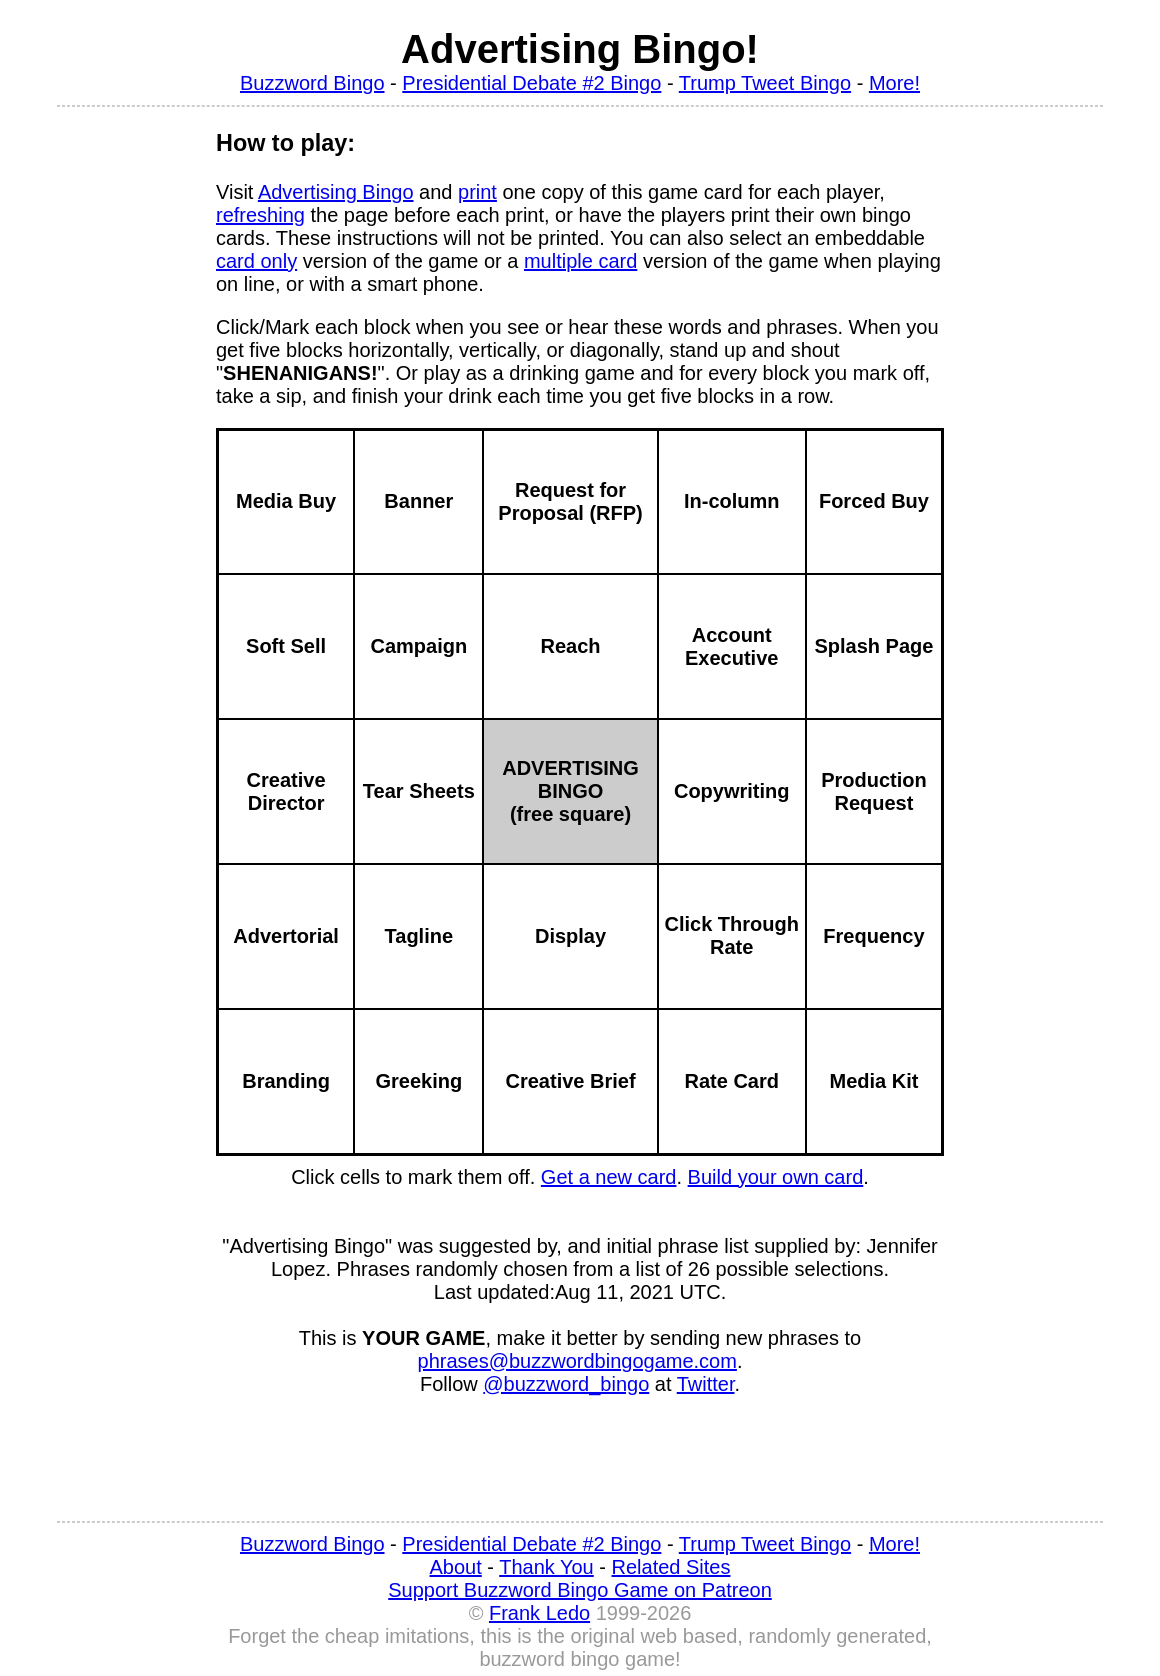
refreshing (260, 215)
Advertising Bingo (336, 192)
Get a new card (609, 1177)
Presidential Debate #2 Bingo (531, 83)
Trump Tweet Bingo (765, 83)
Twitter (706, 1384)
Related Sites (671, 1567)
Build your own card (776, 1177)
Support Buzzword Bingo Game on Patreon (580, 1590)
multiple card (580, 261)
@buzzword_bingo (566, 1384)
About (456, 1567)
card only (256, 261)
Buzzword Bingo (312, 83)
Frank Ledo (539, 1613)
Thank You (546, 1567)
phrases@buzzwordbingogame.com (577, 1361)
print (477, 192)
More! (894, 83)
